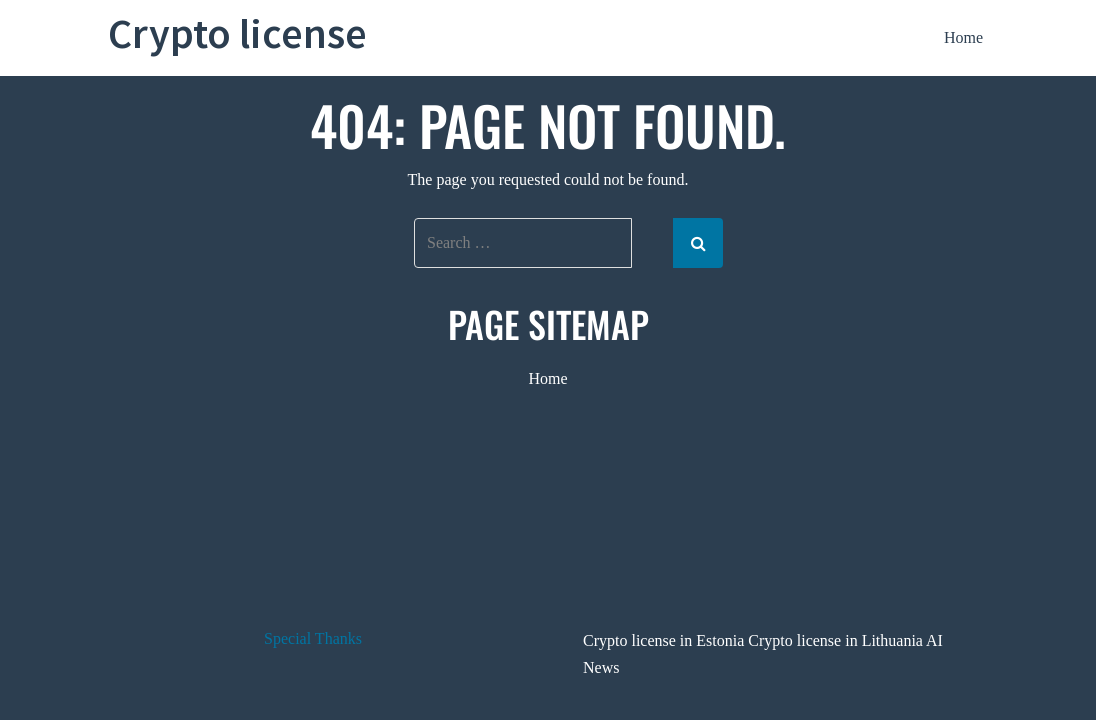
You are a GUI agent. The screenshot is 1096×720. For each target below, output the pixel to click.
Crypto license (237, 33)
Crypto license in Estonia (663, 640)
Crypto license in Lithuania (835, 640)
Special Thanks (313, 638)
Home (963, 37)
